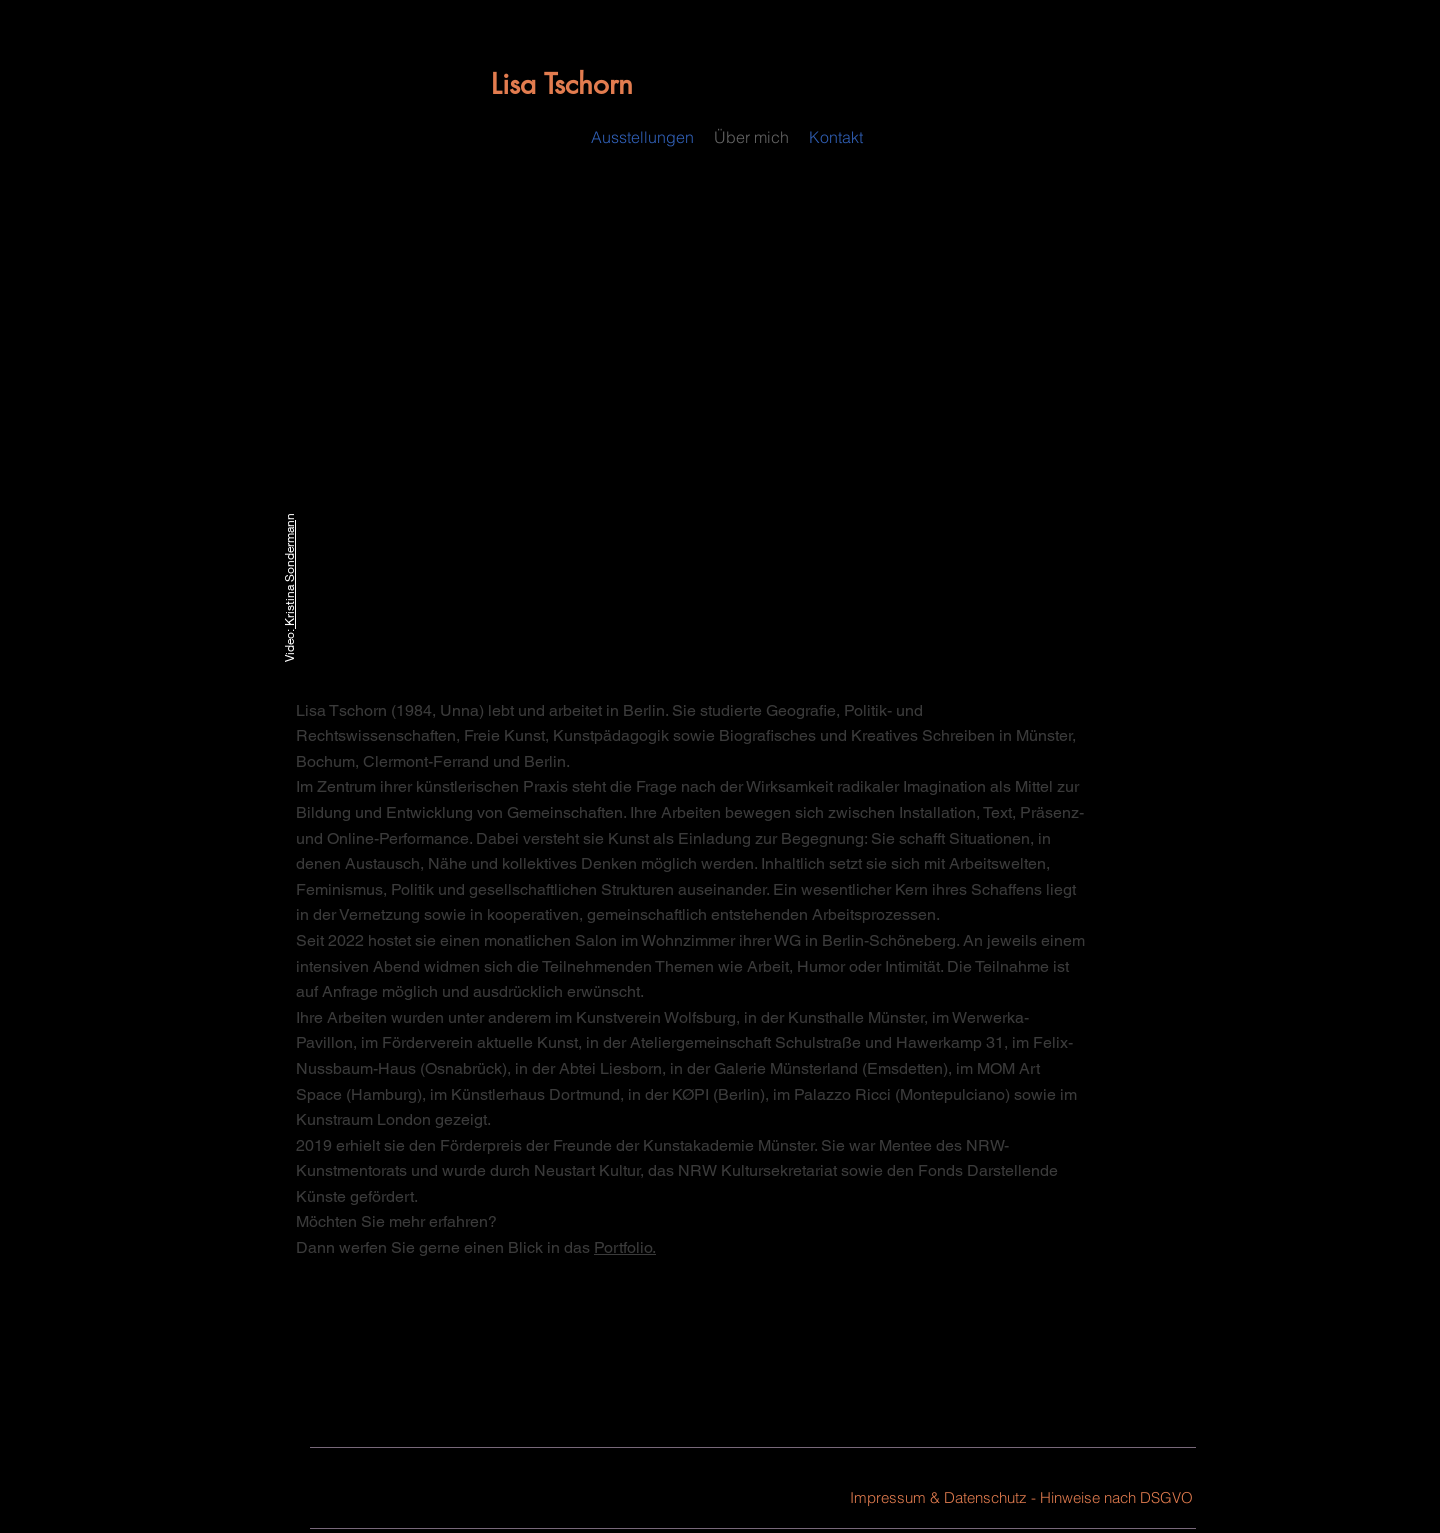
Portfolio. (625, 1247)
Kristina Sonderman (289, 574)
